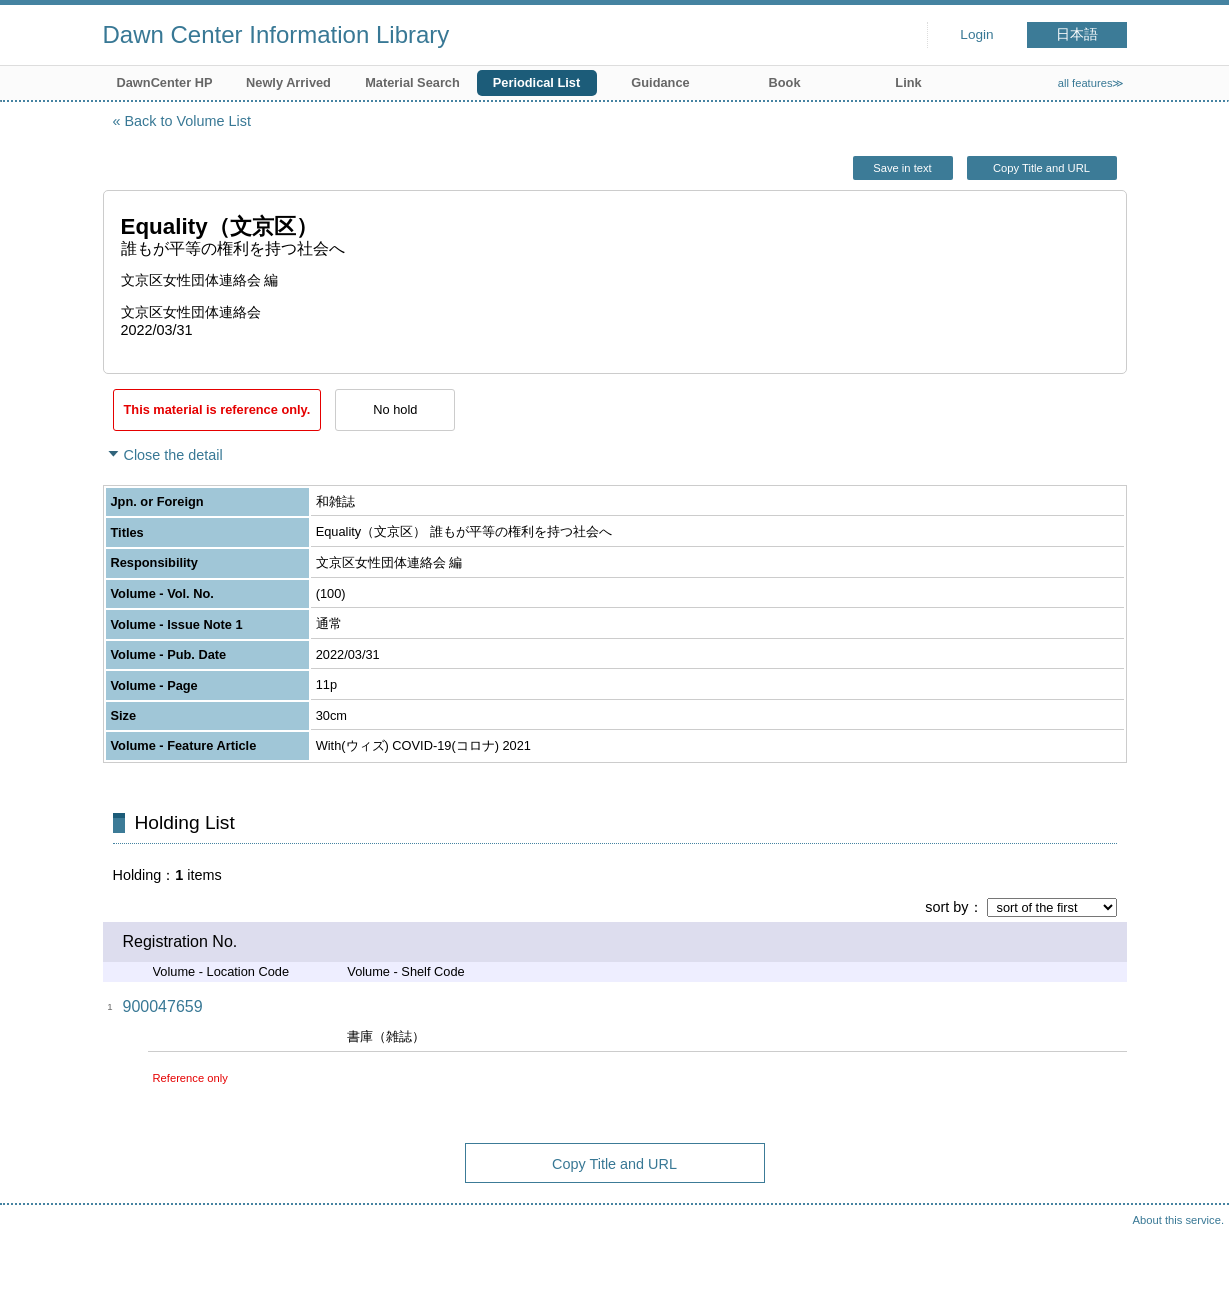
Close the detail (173, 455)
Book (785, 82)
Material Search (412, 82)
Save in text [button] (902, 168)
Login (976, 34)
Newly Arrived (288, 82)
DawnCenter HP (165, 82)
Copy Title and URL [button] (1041, 168)
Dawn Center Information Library (276, 34)
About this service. (1178, 1220)
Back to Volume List (188, 121)
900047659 (163, 1006)
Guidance (660, 82)
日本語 (1077, 34)
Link (908, 82)
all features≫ (1091, 83)
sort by (946, 907)
